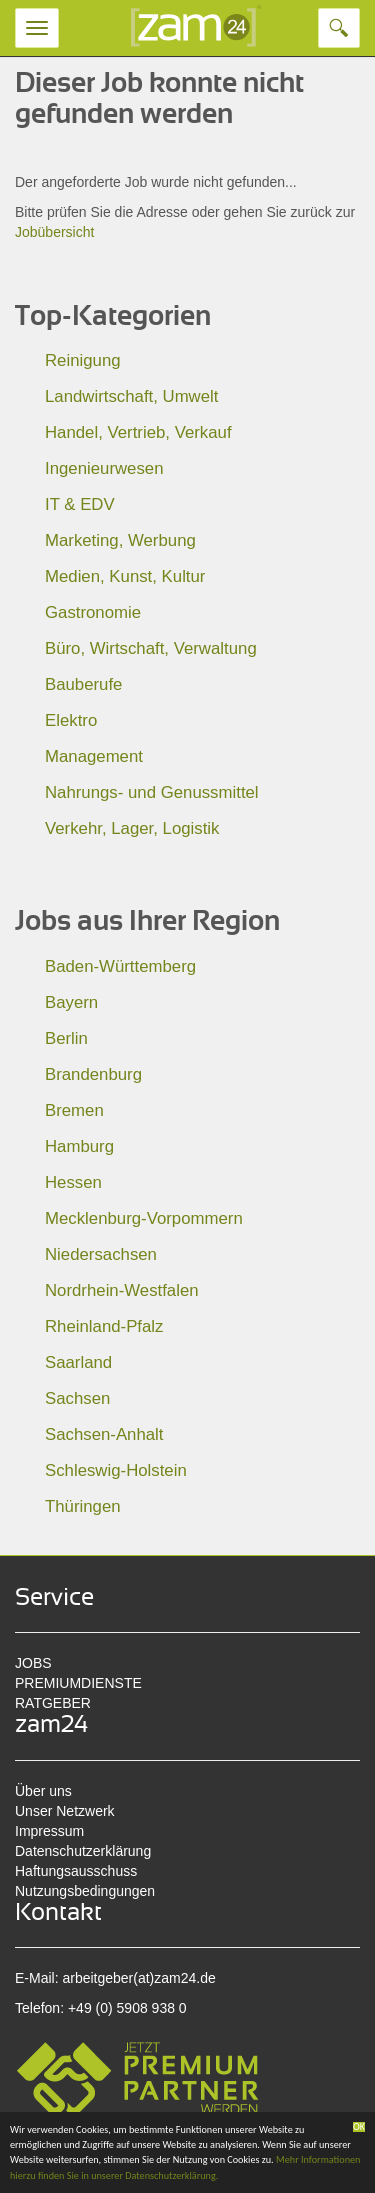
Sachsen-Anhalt (104, 1434)
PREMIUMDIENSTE (78, 1683)
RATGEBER (53, 1703)
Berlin (66, 1038)
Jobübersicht (54, 232)
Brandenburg (93, 1074)
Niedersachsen (101, 1254)
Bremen (74, 1110)
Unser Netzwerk (65, 1811)
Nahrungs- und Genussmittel (152, 792)
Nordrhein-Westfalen (122, 1290)
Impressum (49, 1831)
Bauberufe (83, 684)
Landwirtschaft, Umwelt (131, 396)
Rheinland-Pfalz (104, 1326)
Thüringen (83, 1506)
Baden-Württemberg (120, 966)
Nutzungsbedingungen (85, 1891)
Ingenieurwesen (104, 468)
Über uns (43, 1791)
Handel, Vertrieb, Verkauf (138, 432)
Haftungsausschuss (76, 1871)
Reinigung (83, 360)
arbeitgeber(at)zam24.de (138, 1978)
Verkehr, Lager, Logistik (132, 828)
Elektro (71, 720)
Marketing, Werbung (120, 540)
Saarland (78, 1362)
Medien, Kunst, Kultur (125, 576)
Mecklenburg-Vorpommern (144, 1218)
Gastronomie (93, 612)
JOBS (33, 1663)
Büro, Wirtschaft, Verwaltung (151, 648)
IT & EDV (80, 504)
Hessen (73, 1182)
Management (94, 756)
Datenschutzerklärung (83, 1851)
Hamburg (79, 1146)
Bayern (71, 1002)
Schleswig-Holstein (116, 1470)
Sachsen (77, 1398)
